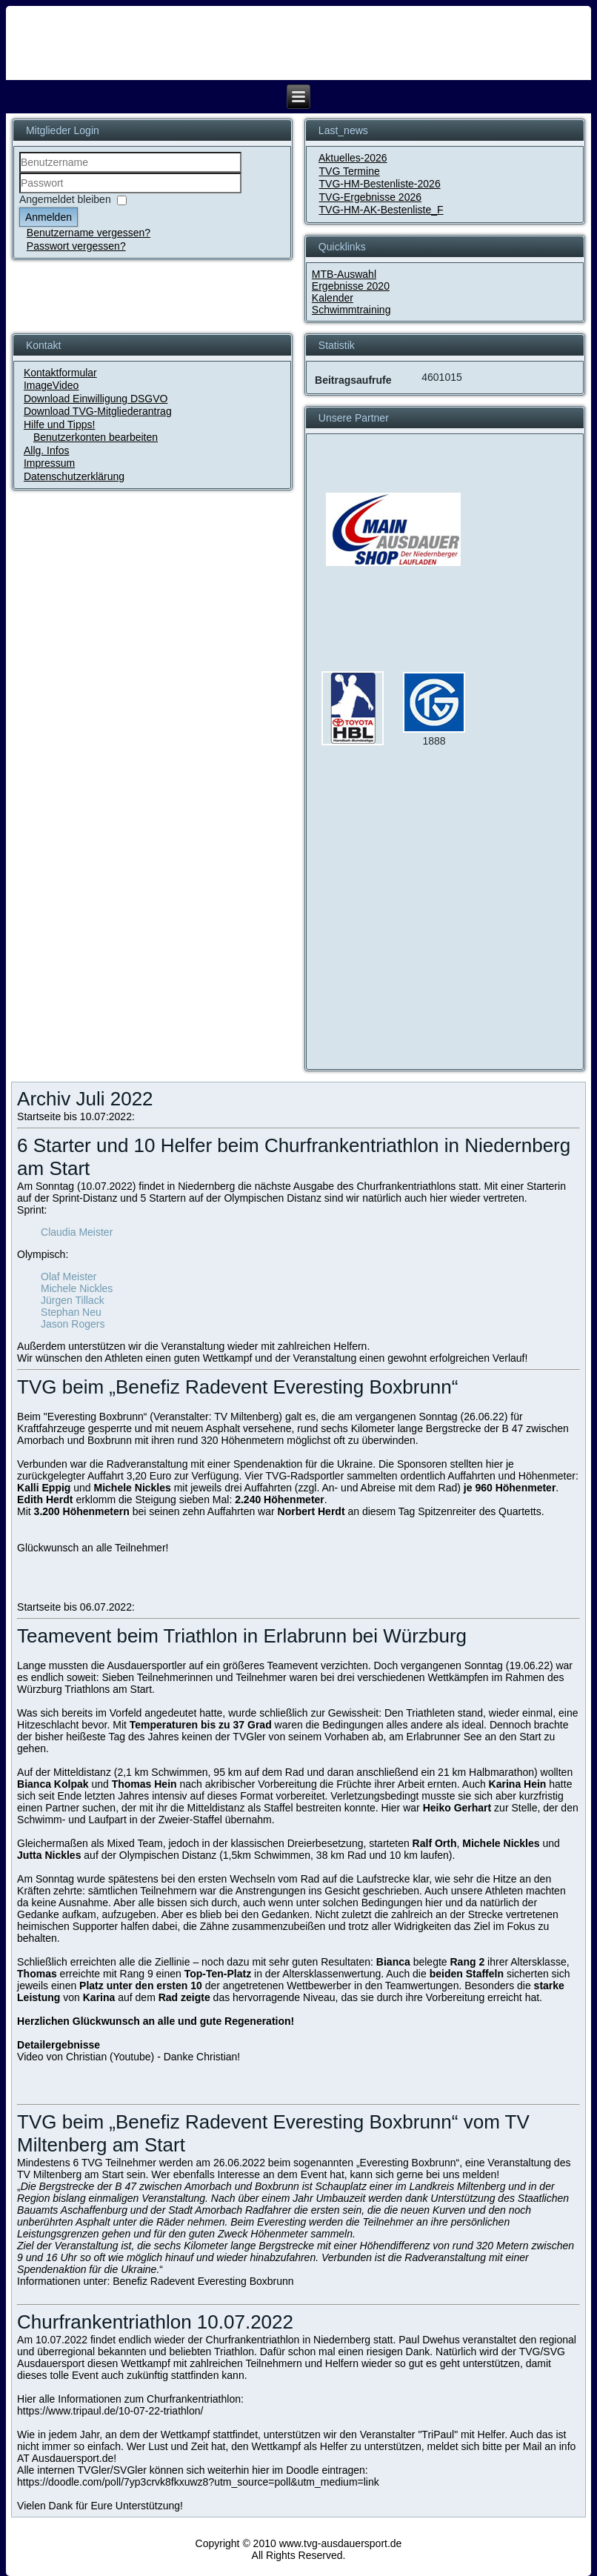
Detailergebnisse (58, 2045)
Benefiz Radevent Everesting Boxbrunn (203, 2281)
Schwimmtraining (351, 310)
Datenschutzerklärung (74, 476)
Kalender (332, 298)
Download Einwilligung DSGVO (96, 399)
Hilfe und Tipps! (60, 424)
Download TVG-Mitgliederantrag (98, 411)
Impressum (49, 463)
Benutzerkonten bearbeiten (95, 437)
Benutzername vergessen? (88, 233)
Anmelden (48, 217)
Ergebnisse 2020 (351, 286)
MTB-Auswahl (344, 274)
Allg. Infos (46, 450)
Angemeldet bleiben (65, 199)
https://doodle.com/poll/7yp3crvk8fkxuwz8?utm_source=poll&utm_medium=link (198, 2482)
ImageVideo (51, 385)
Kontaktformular (60, 373)
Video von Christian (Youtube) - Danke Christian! (128, 2057)
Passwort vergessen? (76, 246)
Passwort (19, 193)
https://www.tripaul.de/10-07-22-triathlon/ (110, 2411)
